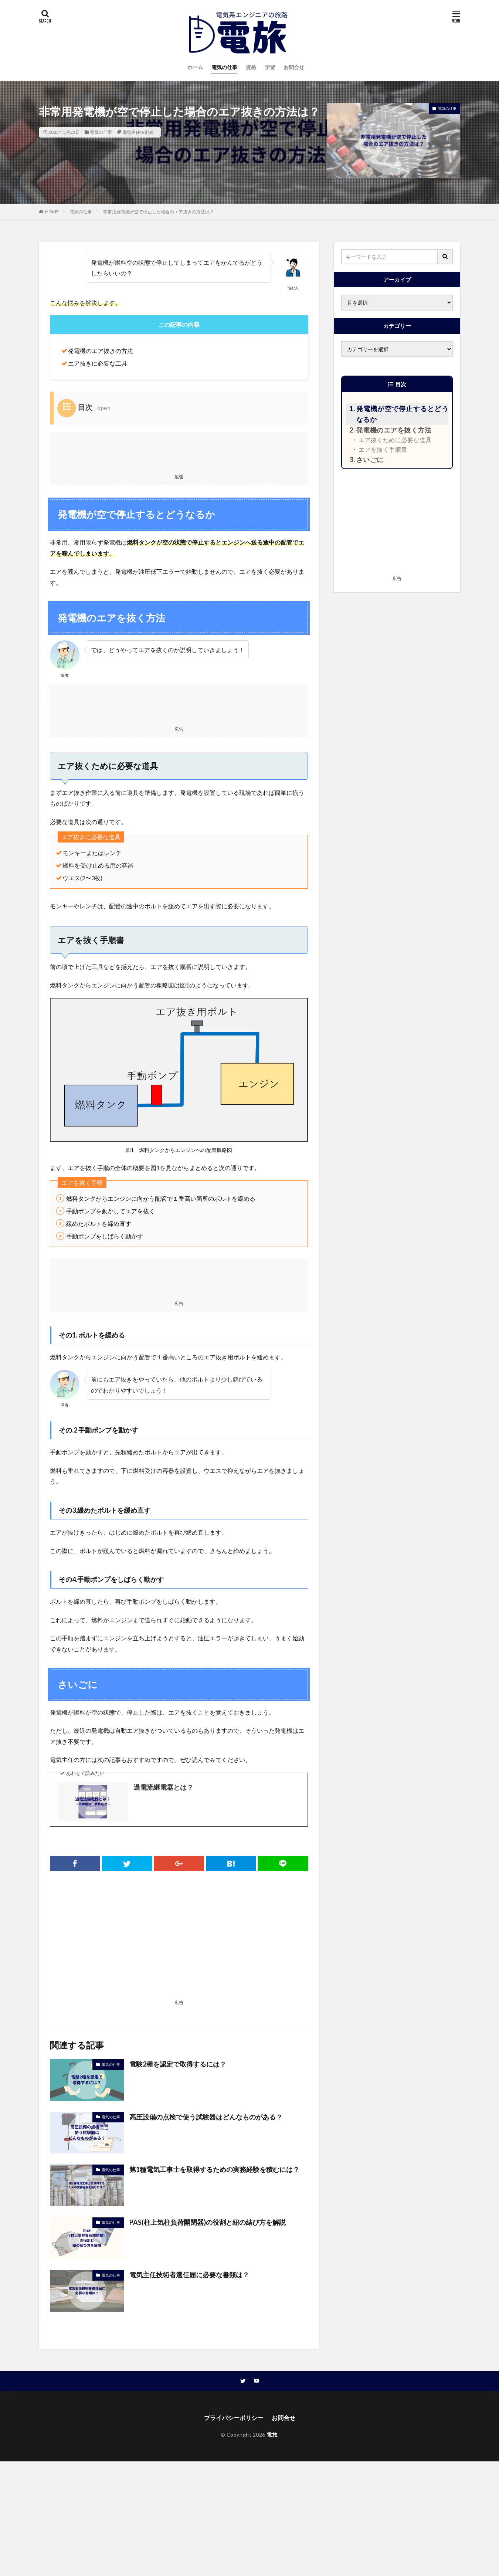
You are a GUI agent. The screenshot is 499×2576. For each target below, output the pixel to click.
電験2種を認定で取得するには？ (177, 2064)
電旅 (272, 2434)
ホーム (195, 67)
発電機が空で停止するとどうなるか (402, 413)
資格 (251, 67)
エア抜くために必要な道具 (395, 439)
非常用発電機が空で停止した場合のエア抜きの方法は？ (158, 211)
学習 (270, 67)
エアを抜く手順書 (383, 449)
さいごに (370, 459)
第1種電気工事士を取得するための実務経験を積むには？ (214, 2169)
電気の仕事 (224, 67)
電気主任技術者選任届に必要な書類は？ (189, 2275)
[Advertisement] (179, 450)
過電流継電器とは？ (163, 1787)
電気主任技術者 (137, 132)
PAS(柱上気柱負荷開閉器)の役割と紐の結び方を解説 (207, 2222)
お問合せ (294, 67)
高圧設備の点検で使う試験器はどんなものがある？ (205, 2117)
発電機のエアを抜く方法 (394, 430)
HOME (52, 211)
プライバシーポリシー (233, 2417)
